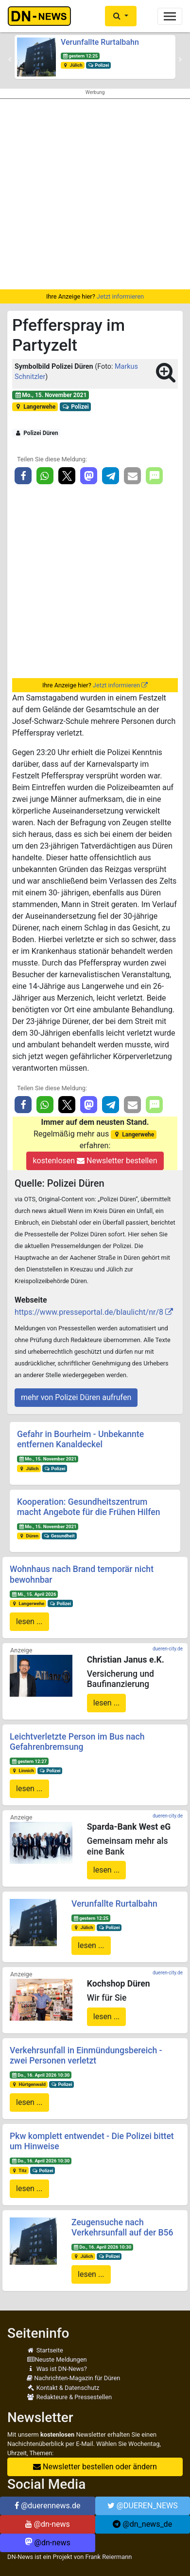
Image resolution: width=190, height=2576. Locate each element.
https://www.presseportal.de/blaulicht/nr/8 (89, 1312)
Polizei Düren (36, 433)
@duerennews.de (48, 2505)
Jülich (73, 65)
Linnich (23, 1770)
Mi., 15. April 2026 (34, 1594)
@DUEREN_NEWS (142, 2505)
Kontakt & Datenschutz (63, 2387)
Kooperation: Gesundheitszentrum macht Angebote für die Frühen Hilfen (88, 1507)
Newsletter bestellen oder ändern (95, 2466)
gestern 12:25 (80, 55)
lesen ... (29, 1621)
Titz (19, 2170)
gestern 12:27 (29, 1761)
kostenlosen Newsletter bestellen (95, 1160)
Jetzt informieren (120, 296)
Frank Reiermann (109, 2556)
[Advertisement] (95, 194)
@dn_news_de (142, 2524)
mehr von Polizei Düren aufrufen (76, 1397)
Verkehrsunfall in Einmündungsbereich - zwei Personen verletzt (86, 2055)
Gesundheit (59, 1535)
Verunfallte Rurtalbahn (100, 42)
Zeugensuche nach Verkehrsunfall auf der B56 (122, 2227)
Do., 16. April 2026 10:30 (40, 2075)
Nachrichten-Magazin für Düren (73, 2378)
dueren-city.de (168, 1648)
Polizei (98, 65)
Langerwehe (35, 406)
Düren (28, 1535)
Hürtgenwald (29, 2084)
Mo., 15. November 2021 (51, 395)
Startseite (45, 2350)
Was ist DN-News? (57, 2368)
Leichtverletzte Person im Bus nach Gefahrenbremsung (77, 1742)
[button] (121, 16)
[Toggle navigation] (169, 16)
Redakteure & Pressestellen (69, 2397)
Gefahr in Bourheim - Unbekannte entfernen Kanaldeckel (80, 1439)
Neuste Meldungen (57, 2359)
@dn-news (47, 2524)
